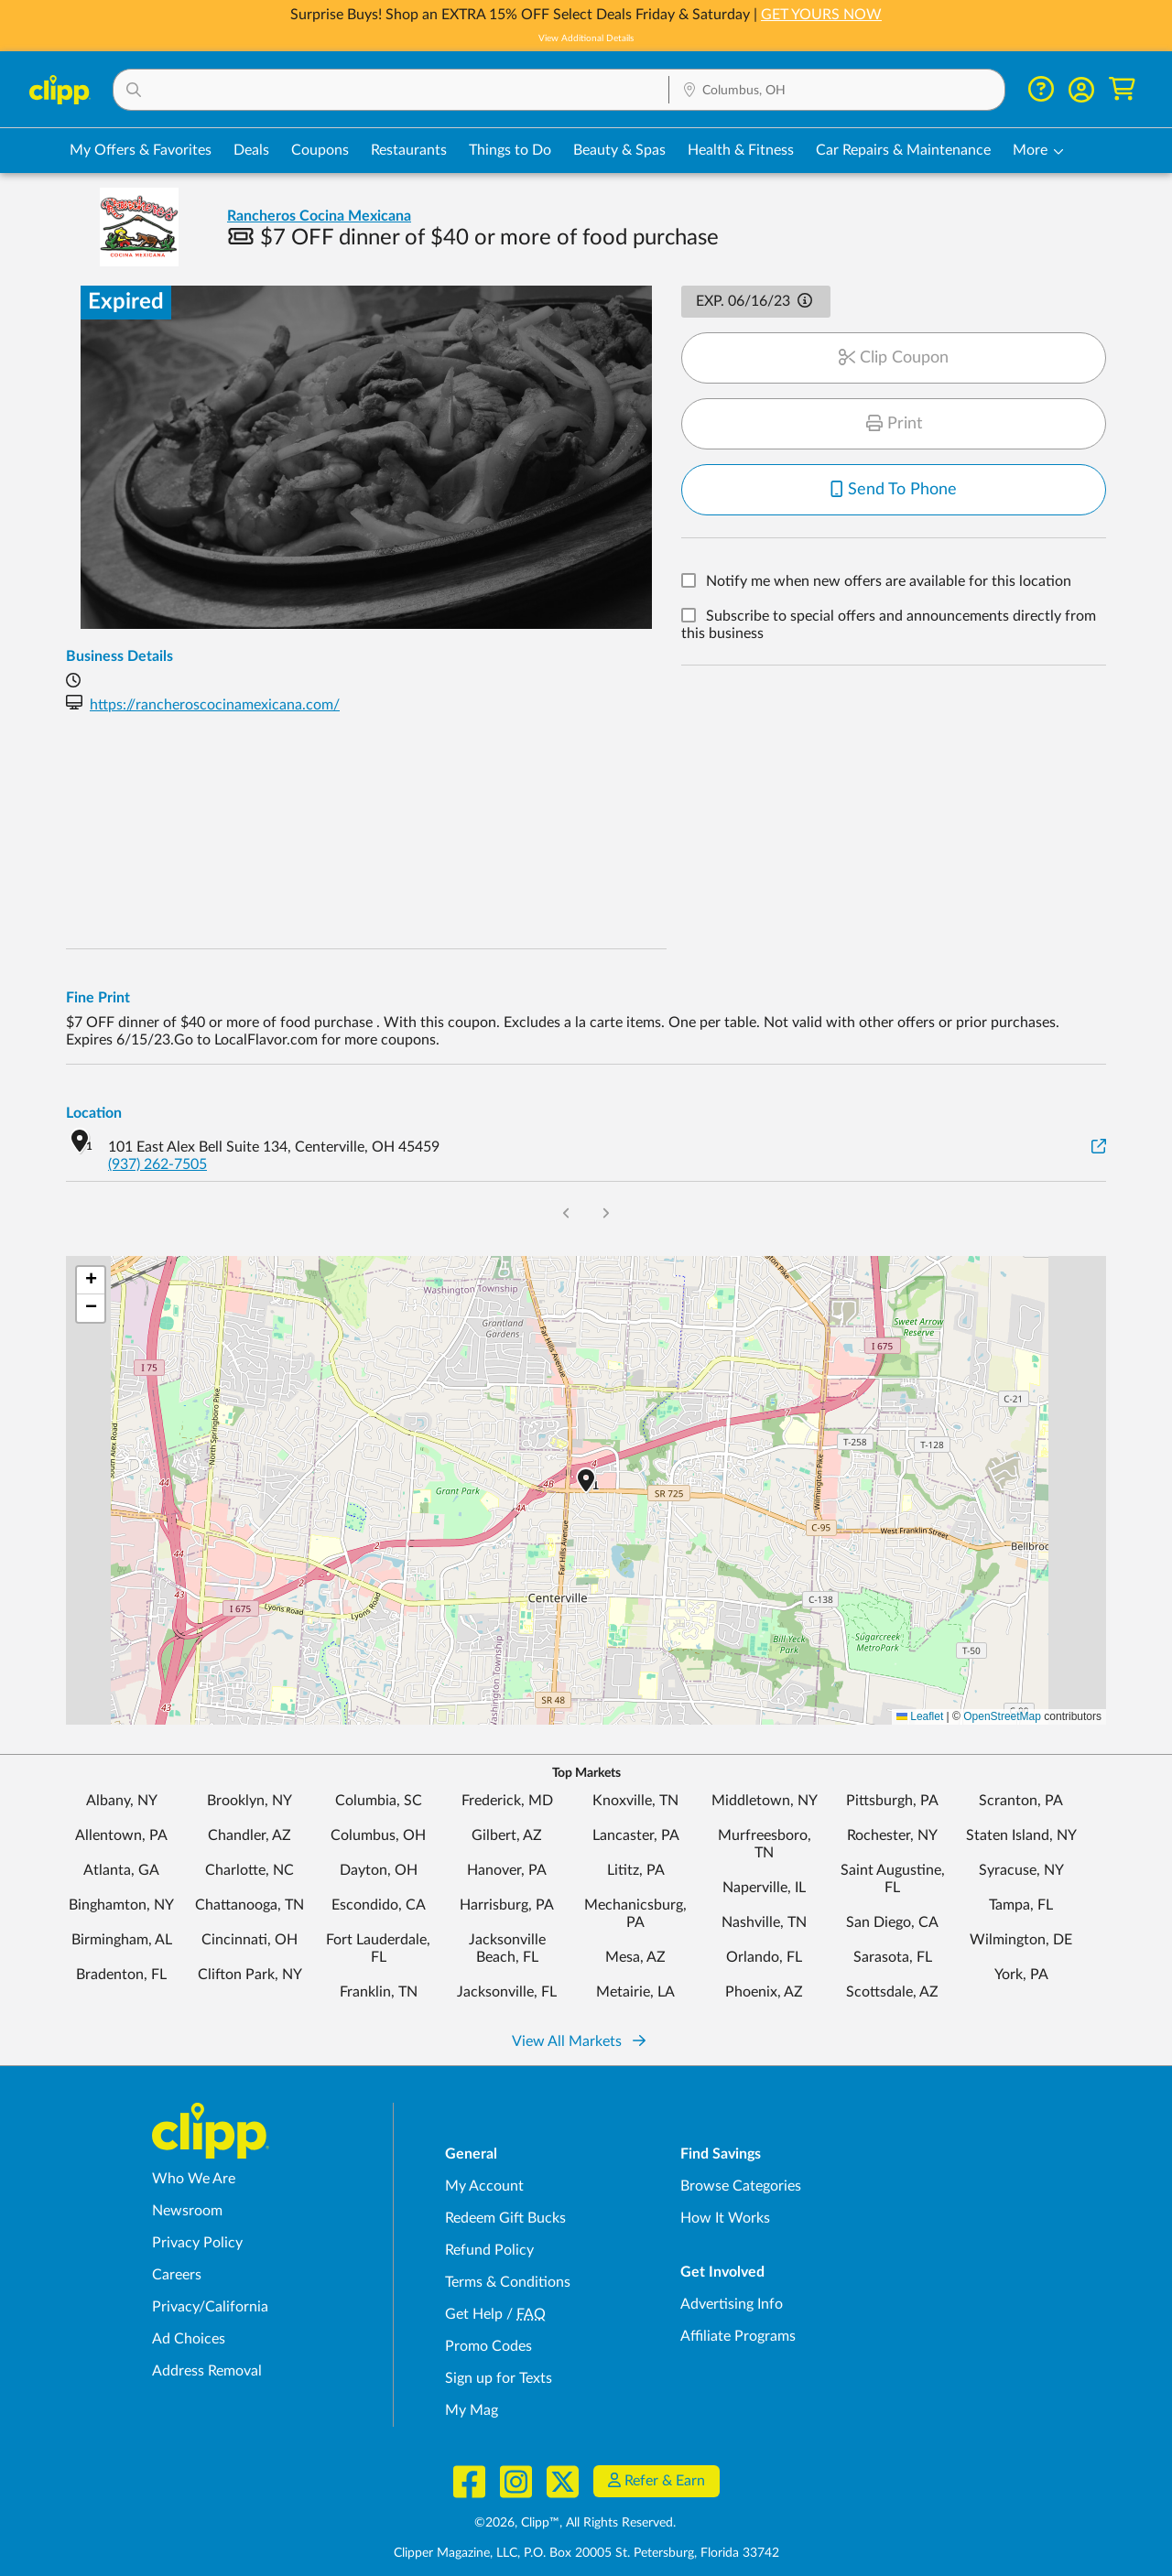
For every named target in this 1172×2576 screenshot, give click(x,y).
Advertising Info (731, 2304)
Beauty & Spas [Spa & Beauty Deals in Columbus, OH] (619, 150)
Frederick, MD (507, 1800)
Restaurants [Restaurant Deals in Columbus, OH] (409, 150)
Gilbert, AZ (507, 1835)
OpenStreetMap (1002, 1716)
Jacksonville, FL (507, 1992)
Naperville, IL (764, 1887)
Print (894, 424)
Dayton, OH (379, 1870)
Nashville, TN (764, 1922)
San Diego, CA (892, 1922)
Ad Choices (188, 2339)
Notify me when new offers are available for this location (888, 582)
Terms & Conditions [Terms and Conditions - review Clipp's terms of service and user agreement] (507, 2282)
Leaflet (919, 1716)
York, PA (1021, 1974)
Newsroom (187, 2210)
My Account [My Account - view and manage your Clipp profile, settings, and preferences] (484, 2186)
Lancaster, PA (635, 1835)
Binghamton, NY (121, 1905)
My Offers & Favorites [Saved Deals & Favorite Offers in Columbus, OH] (141, 150)
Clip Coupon (894, 358)
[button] (391, 90)
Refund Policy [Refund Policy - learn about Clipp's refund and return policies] (489, 2250)
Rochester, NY (892, 1835)
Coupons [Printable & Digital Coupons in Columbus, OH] (320, 150)
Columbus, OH (378, 1835)
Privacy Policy (197, 2242)
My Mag (471, 2410)
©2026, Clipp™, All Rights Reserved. (575, 2522)
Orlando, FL (764, 1957)
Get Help (474, 2314)
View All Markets (579, 2041)
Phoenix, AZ (764, 1992)
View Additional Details (586, 38)
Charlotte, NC (249, 1870)
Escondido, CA (378, 1905)
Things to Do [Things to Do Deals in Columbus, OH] (510, 150)
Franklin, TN (379, 1992)
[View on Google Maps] (1098, 1147)
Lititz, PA (636, 1870)
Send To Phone (893, 490)
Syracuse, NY (1021, 1870)
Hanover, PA (507, 1870)
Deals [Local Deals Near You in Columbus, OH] (251, 150)
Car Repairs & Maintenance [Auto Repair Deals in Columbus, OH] (903, 150)
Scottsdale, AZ (892, 1992)
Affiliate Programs (738, 2336)
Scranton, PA (1021, 1800)
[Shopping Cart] (1122, 89)
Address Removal (207, 2371)
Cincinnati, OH (249, 1939)
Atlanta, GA (121, 1870)
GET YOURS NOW (821, 14)
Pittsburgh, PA (892, 1800)
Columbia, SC (378, 1800)
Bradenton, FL (121, 1974)
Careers (176, 2275)
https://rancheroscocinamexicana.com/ (215, 705)
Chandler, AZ (249, 1835)
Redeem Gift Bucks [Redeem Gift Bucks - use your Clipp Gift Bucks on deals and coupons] (505, 2218)
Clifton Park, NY (250, 1974)
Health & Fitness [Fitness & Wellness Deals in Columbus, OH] (741, 150)
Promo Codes (488, 2346)
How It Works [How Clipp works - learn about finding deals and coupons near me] (725, 2218)
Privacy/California (210, 2307)
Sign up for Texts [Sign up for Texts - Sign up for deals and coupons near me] (498, 2378)
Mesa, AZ (635, 1957)
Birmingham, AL (121, 1939)
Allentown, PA (121, 1835)
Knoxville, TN (635, 1800)
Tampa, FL (1021, 1905)
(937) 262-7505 (157, 1164)
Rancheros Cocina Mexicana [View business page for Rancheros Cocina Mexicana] (319, 216)
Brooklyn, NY (249, 1800)
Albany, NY (121, 1800)
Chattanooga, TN (249, 1905)
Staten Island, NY (1021, 1835)
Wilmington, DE (1021, 1939)
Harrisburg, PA (507, 1905)
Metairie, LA (635, 1992)
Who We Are (193, 2178)
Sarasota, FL (892, 1957)
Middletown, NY (764, 1800)
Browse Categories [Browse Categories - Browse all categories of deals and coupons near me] (740, 2186)
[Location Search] (837, 91)
